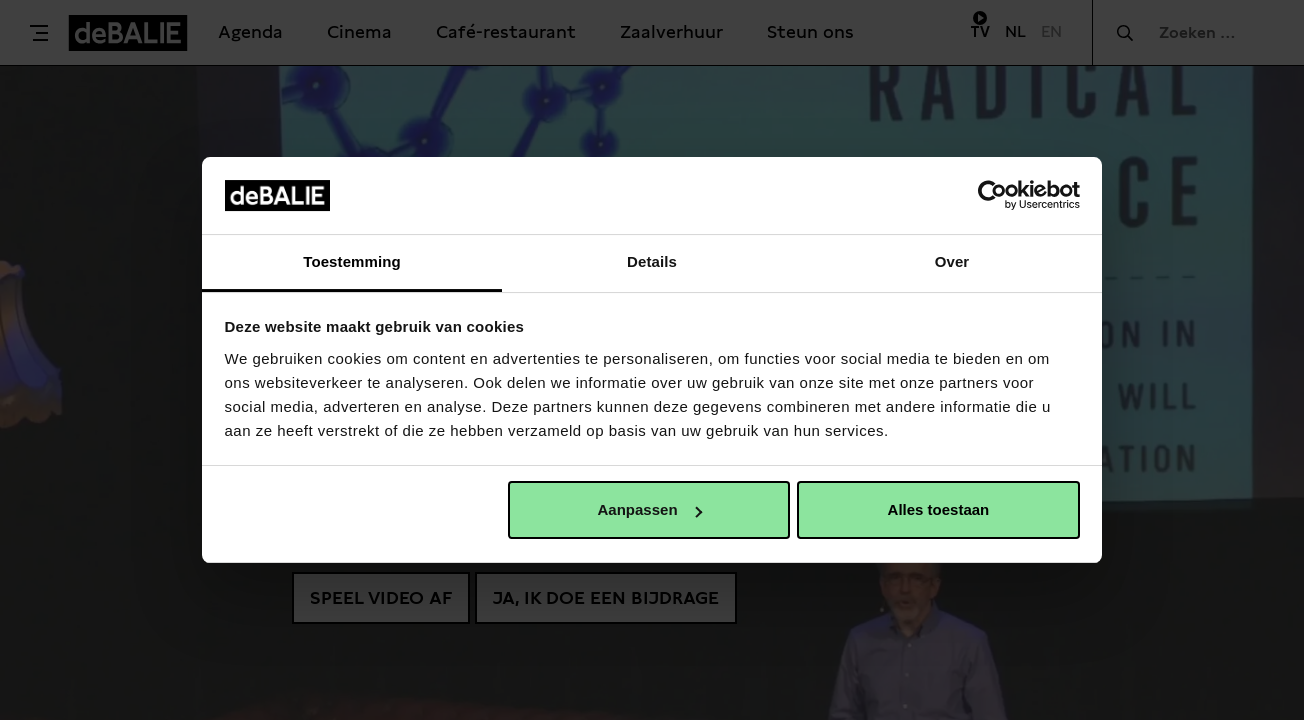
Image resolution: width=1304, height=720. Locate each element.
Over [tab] (952, 261)
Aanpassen (650, 509)
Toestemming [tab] (352, 261)
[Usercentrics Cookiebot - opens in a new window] (992, 195)
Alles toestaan (939, 509)
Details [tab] (652, 261)
